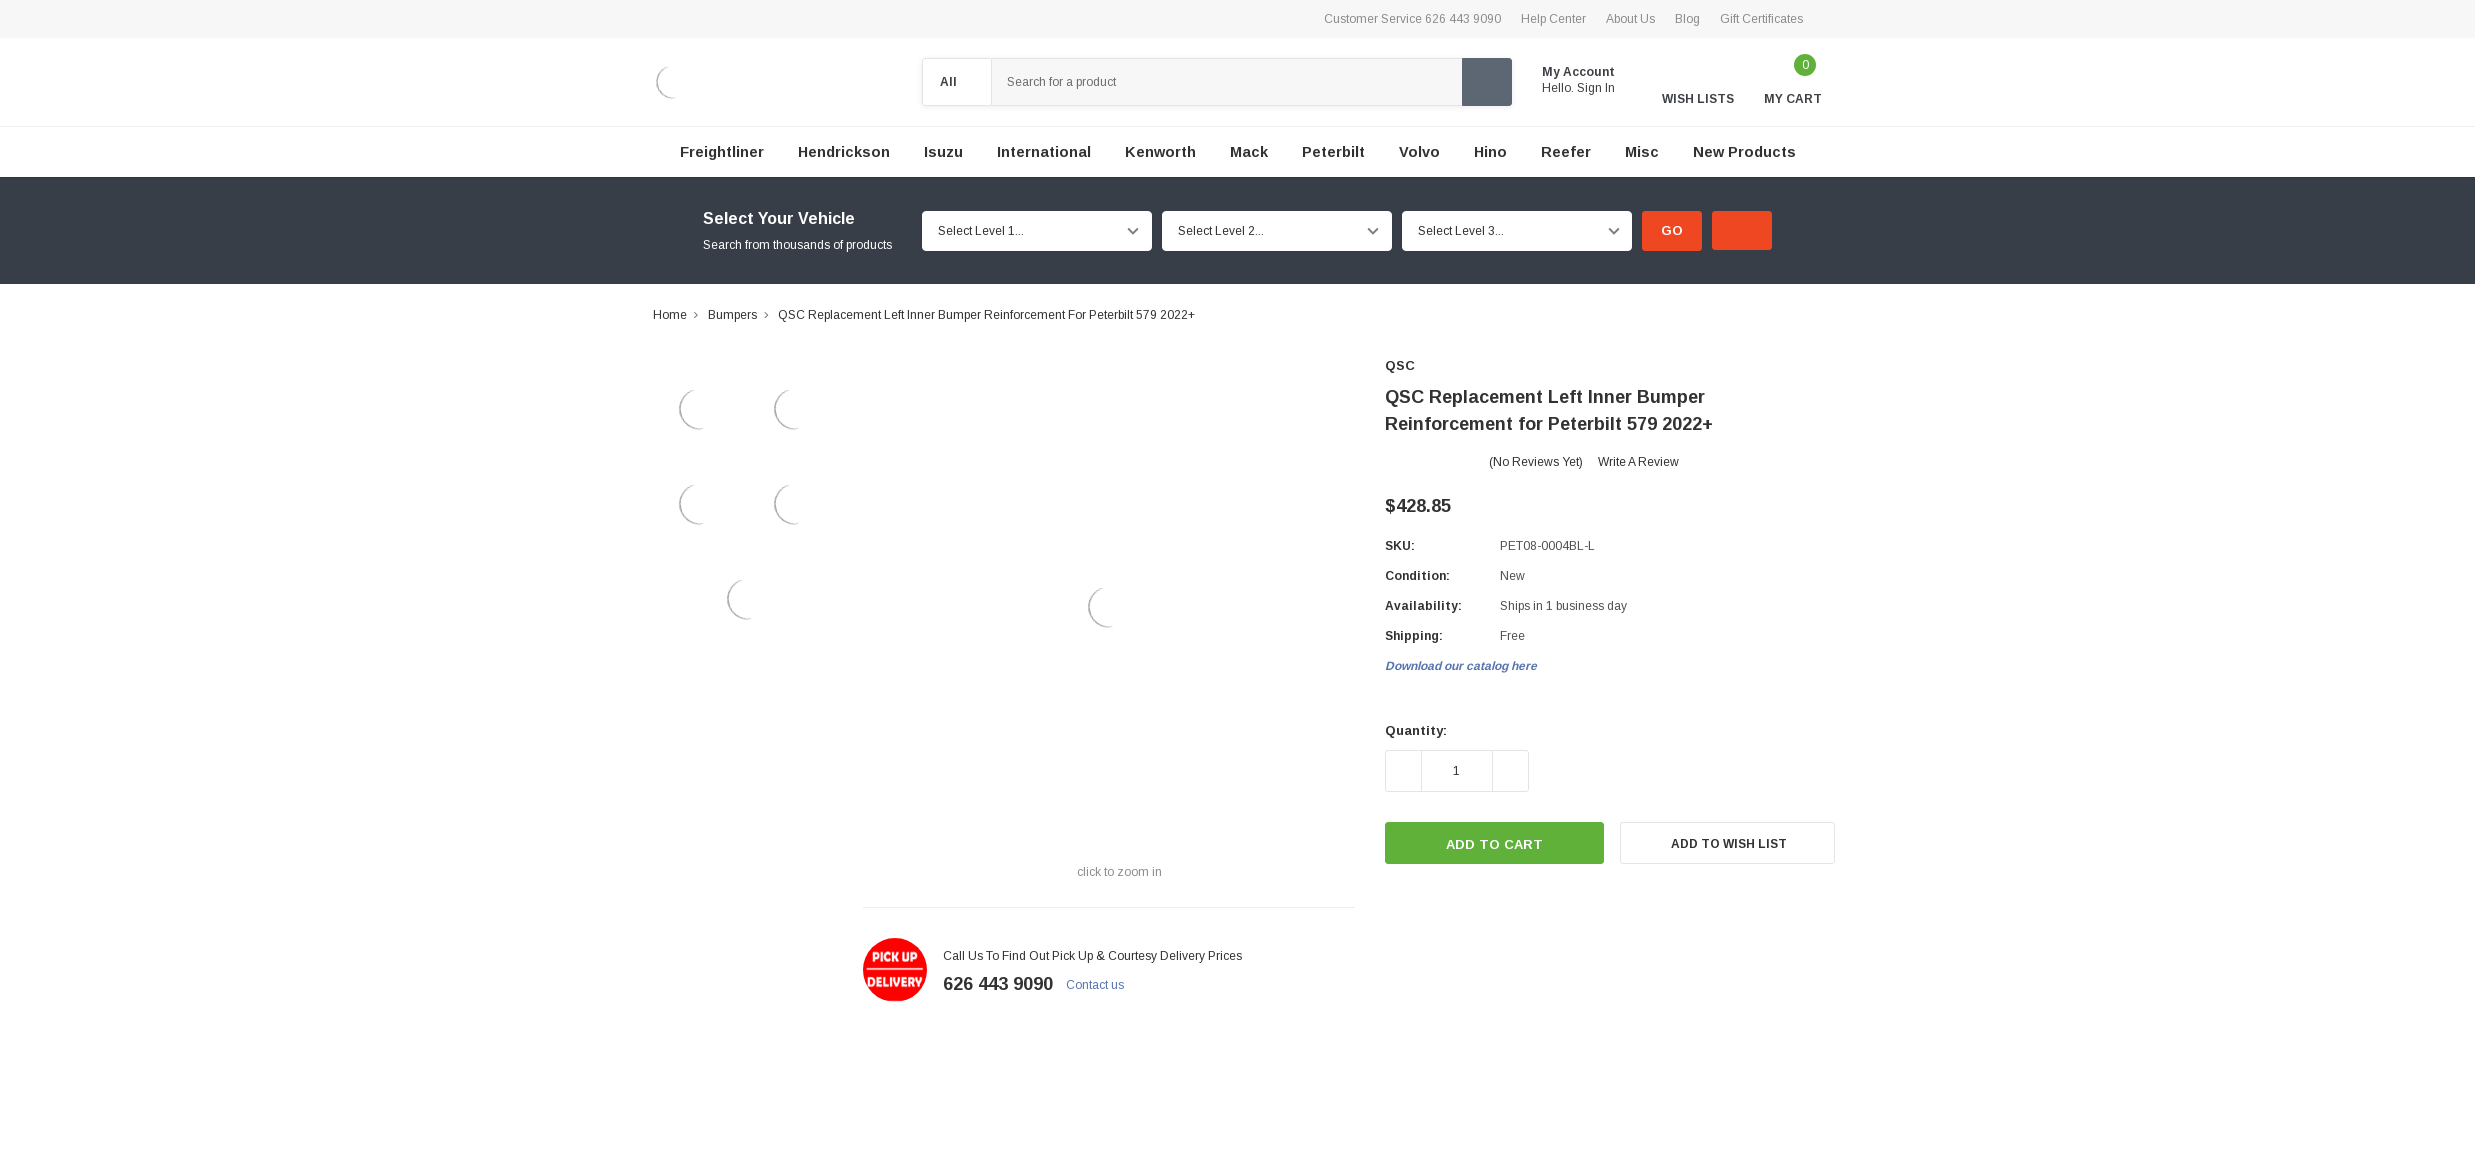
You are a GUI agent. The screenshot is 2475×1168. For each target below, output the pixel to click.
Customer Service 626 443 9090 (1412, 19)
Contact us (1103, 985)
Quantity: (1416, 730)
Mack (1249, 152)
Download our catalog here (1461, 666)
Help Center (1553, 19)
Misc (1642, 152)
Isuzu (943, 152)
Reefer (1566, 152)
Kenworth (1160, 152)
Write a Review (1638, 462)
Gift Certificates (1761, 19)
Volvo (1419, 152)
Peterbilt (1333, 152)
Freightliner (722, 152)
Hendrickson (844, 152)
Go (1672, 230)
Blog (1687, 19)
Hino (1490, 152)
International (1044, 152)
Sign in (1604, 88)
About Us (1630, 19)
